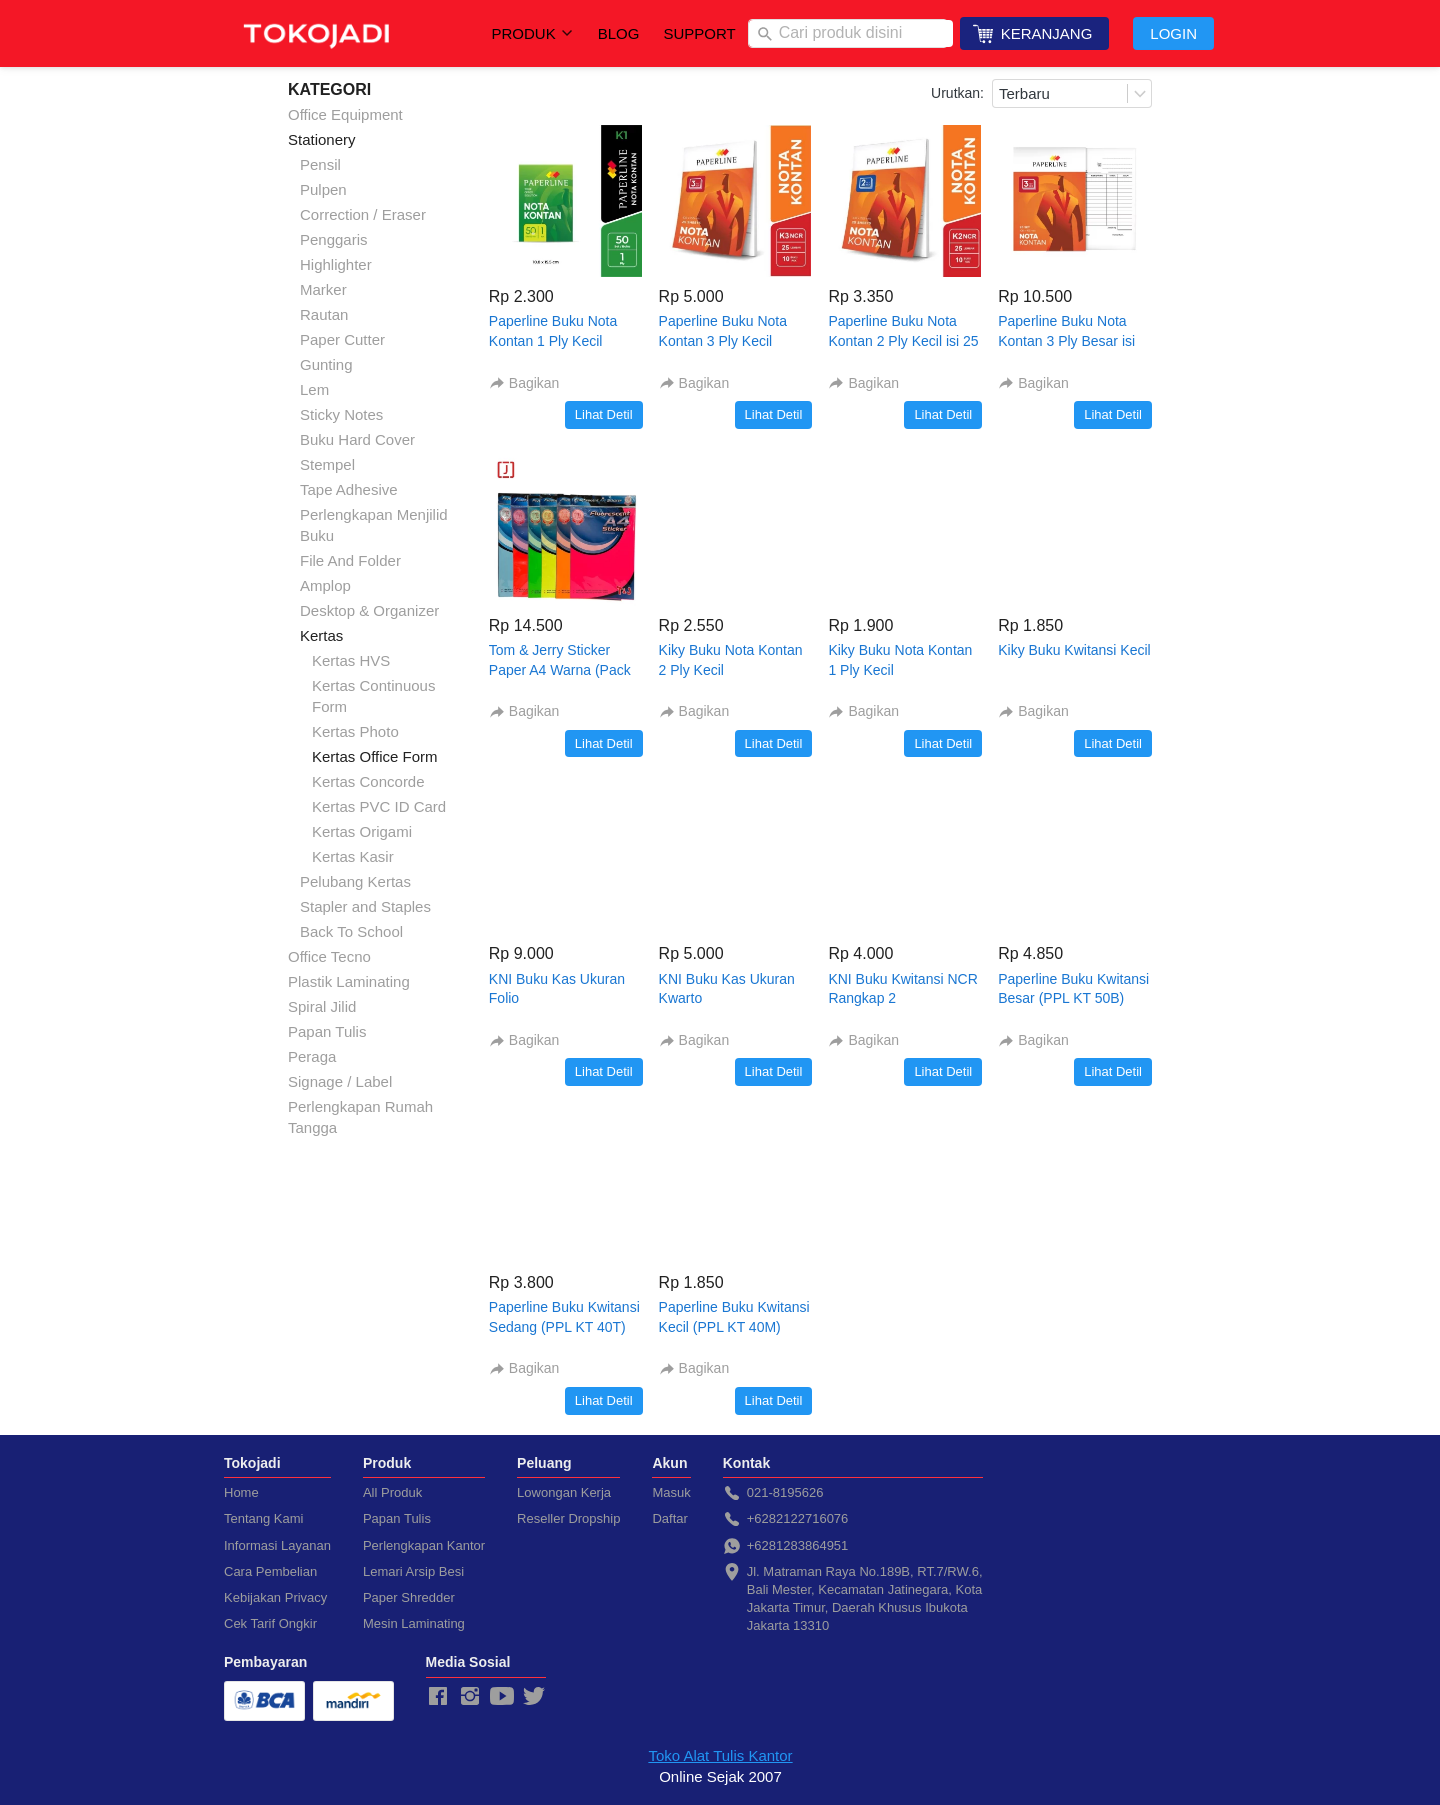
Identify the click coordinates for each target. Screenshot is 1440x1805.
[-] (438, 1697)
